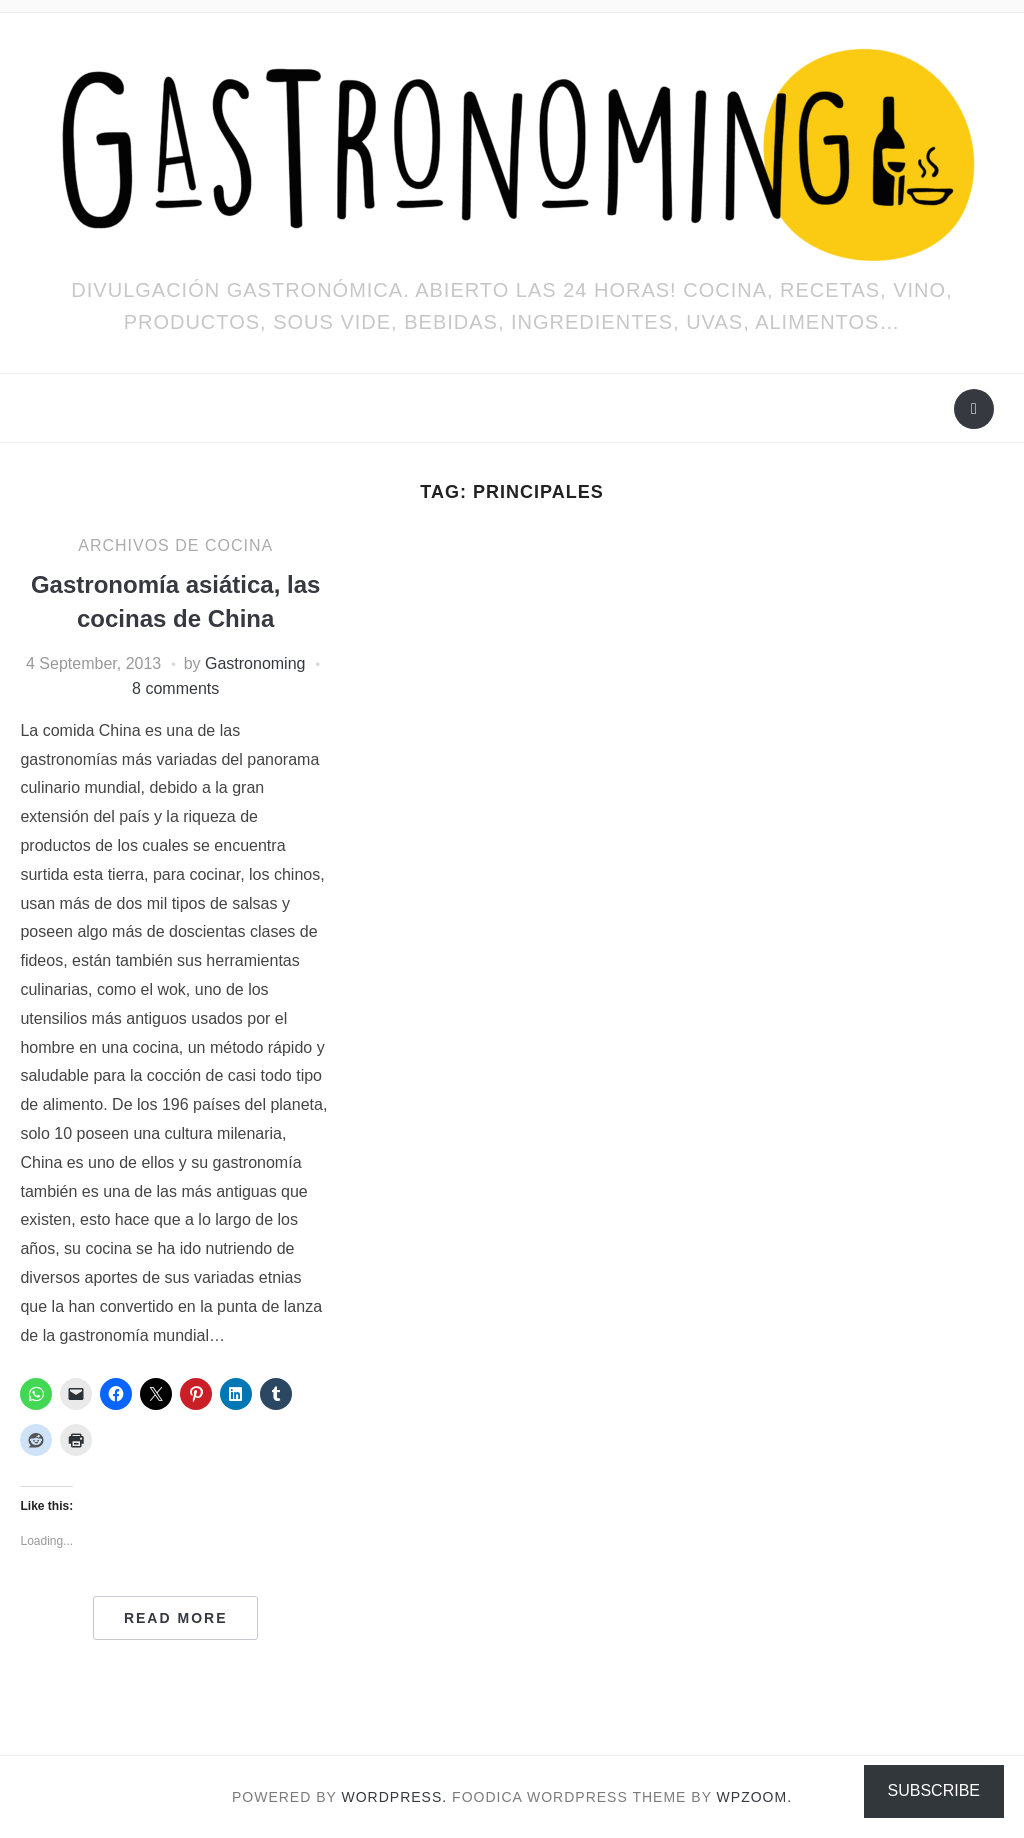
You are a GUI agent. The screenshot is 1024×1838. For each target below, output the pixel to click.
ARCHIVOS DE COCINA (175, 545)
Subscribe (934, 1790)
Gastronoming (255, 663)
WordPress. (395, 1797)
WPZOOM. (754, 1797)
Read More (176, 1618)
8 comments (175, 688)
